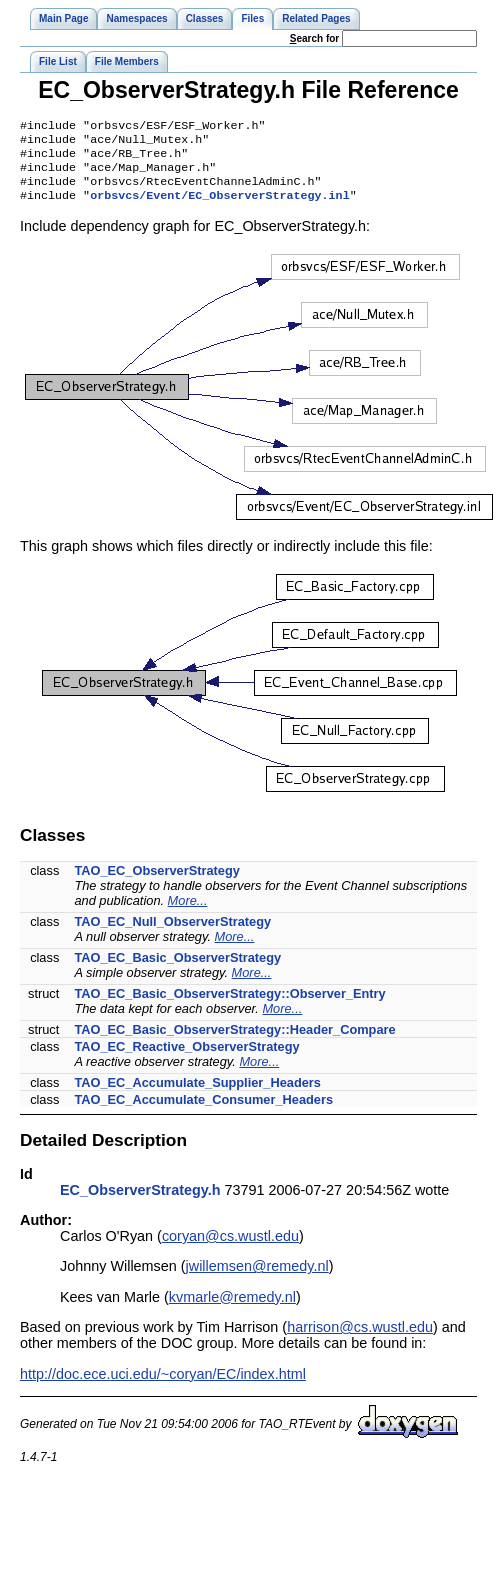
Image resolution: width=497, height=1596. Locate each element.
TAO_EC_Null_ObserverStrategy (172, 933)
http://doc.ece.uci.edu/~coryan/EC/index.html (163, 1386)
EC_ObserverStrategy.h (140, 1202)
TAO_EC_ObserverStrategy (156, 882)
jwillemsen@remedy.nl (257, 1278)
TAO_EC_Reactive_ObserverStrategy (186, 1058)
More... (188, 912)
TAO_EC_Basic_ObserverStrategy (177, 969)
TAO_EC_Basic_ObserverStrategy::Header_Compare (234, 1041)
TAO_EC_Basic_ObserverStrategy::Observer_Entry (229, 1005)
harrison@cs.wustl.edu (360, 1339)
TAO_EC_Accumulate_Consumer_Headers (203, 1111)
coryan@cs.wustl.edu (230, 1248)
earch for (314, 38)
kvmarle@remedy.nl (232, 1309)
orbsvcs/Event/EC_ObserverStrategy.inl (219, 207)
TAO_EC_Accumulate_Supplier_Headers (197, 1094)
